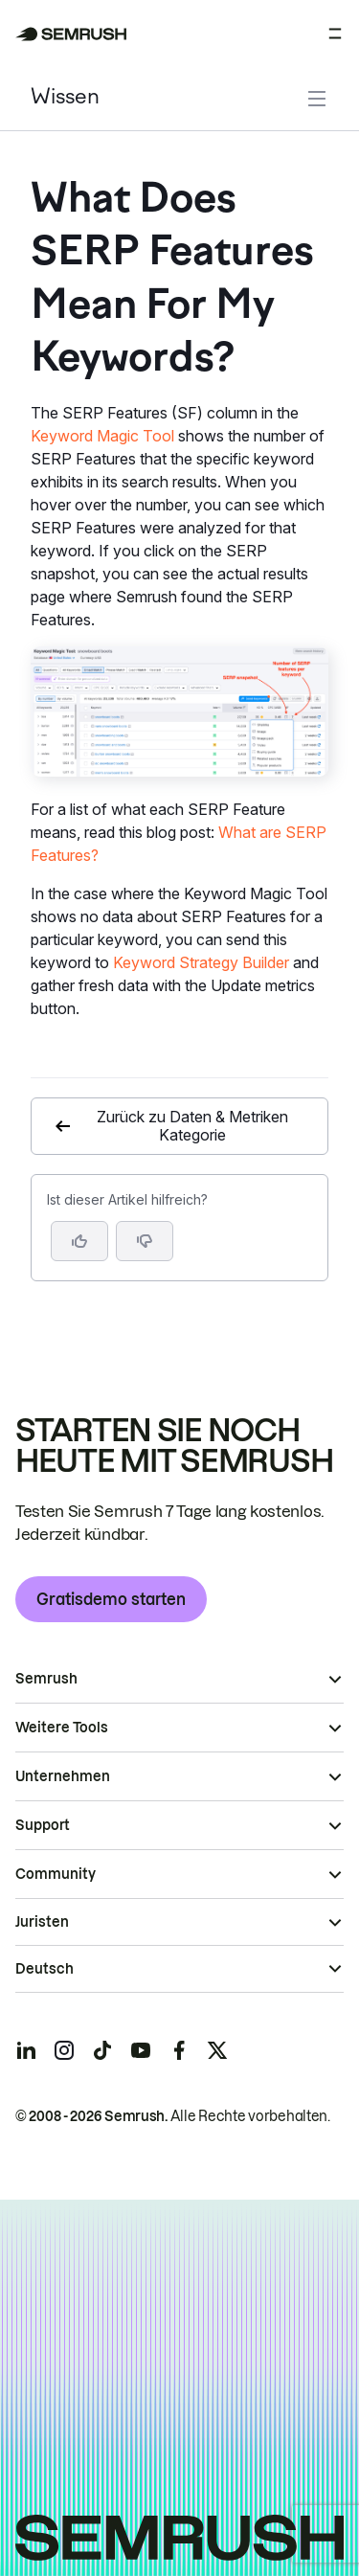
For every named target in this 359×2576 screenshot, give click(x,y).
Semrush (46, 1678)
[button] (144, 1241)
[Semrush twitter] (217, 2050)
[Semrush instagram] (64, 2050)
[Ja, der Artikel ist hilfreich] (79, 1241)
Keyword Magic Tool (102, 435)
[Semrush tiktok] (102, 2050)
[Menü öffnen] (335, 33)
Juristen (42, 1922)
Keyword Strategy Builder (201, 962)
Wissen (65, 98)
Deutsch (44, 1969)
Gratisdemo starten (111, 1599)
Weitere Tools (61, 1727)
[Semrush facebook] (179, 2050)
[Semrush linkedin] (26, 2050)
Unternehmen (62, 1776)
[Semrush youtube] (141, 2050)
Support (42, 1825)
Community (55, 1874)
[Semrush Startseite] (71, 34)
